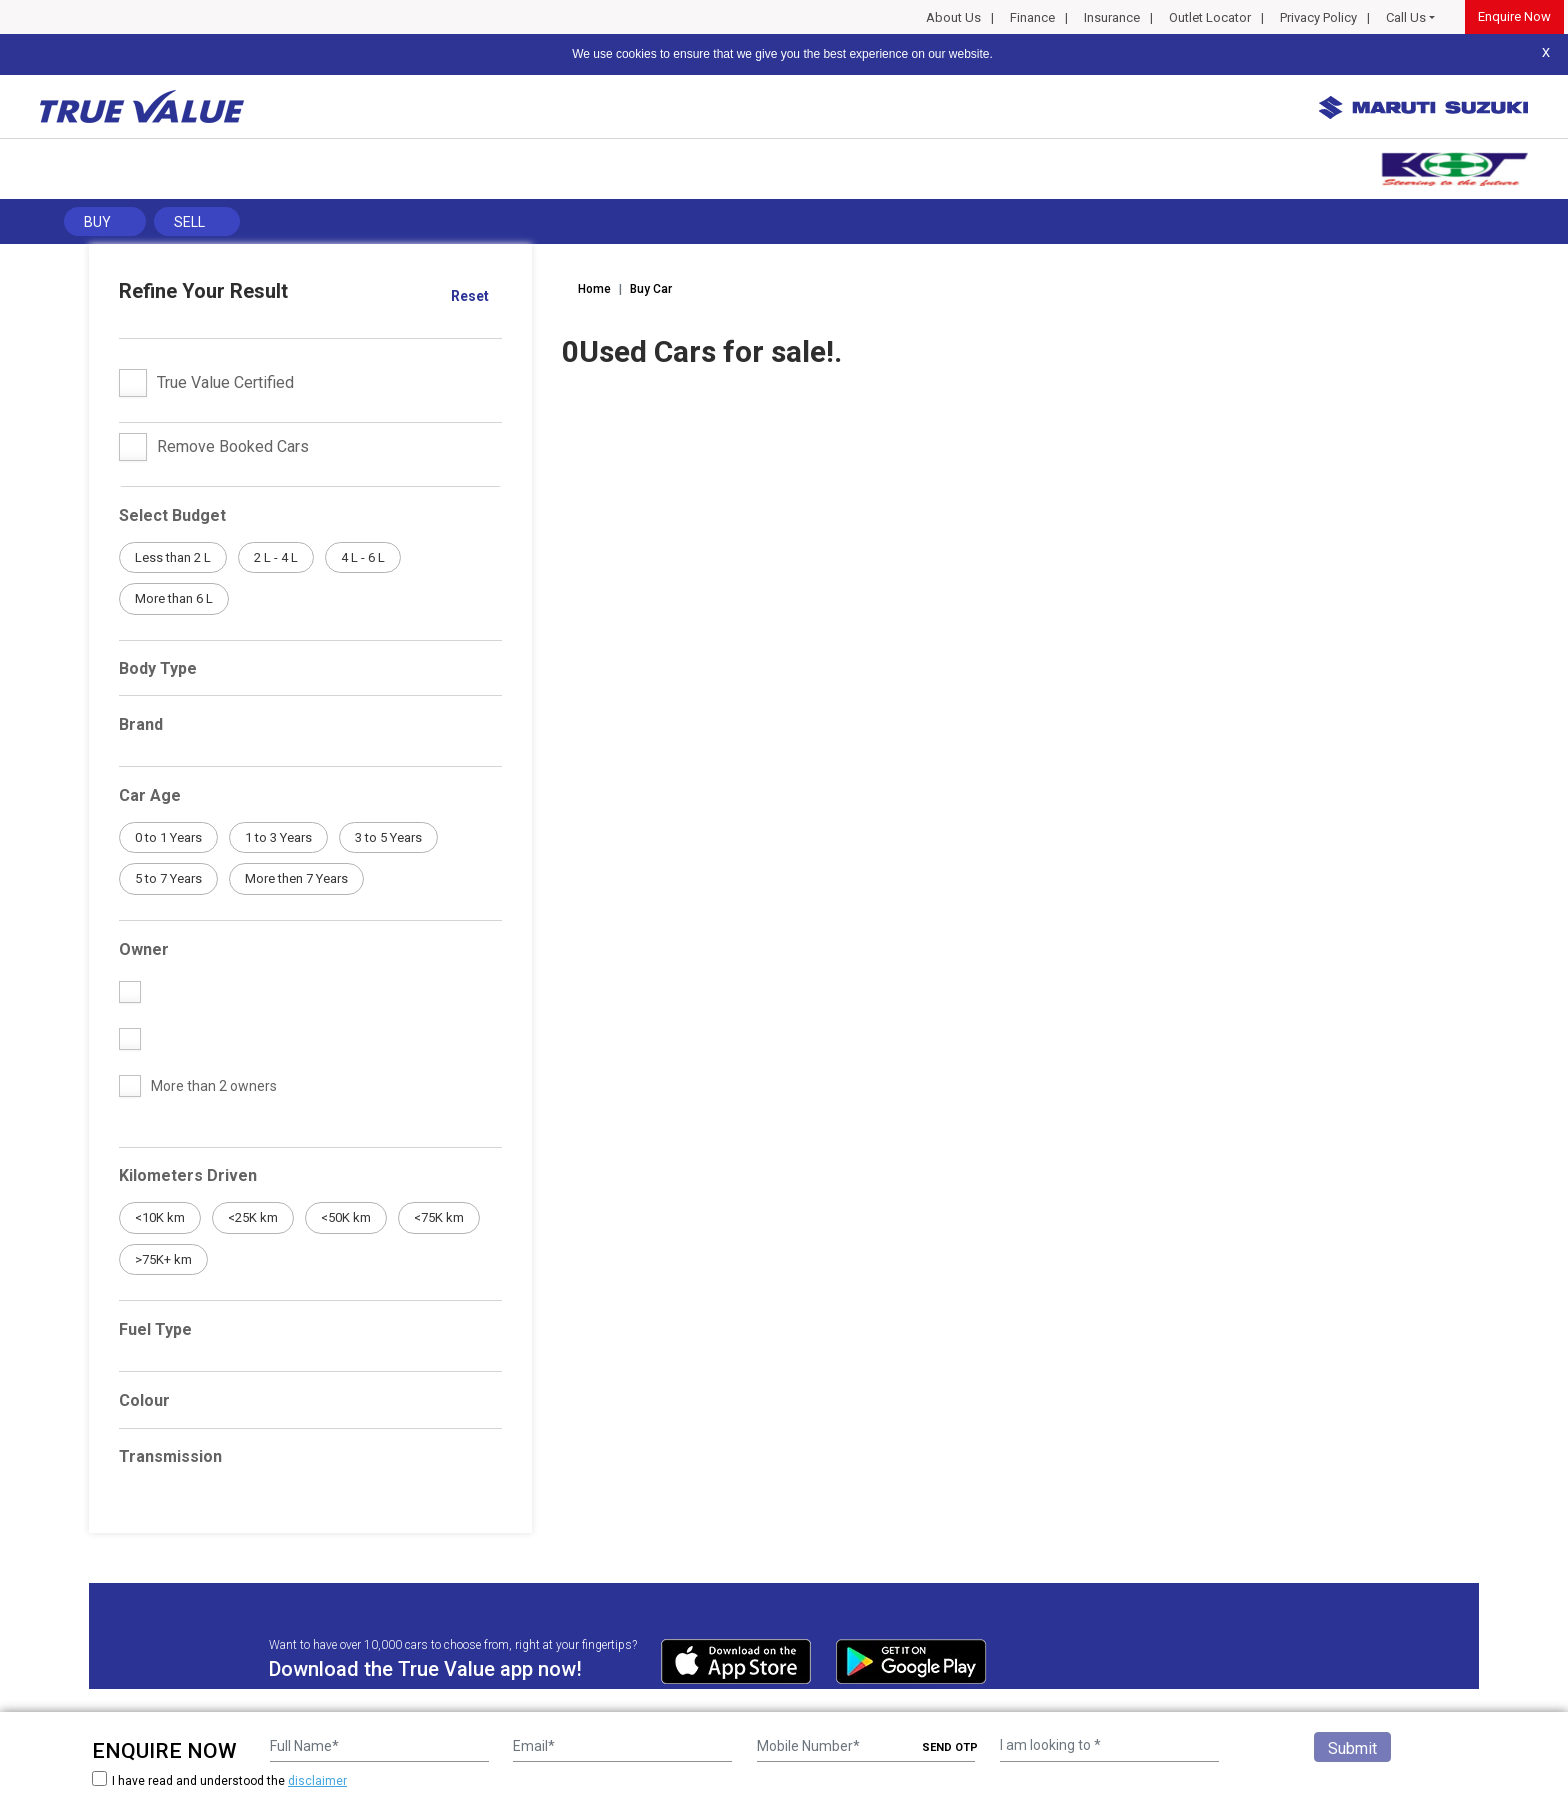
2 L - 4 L (276, 557)
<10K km (160, 1217)
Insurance (1112, 17)
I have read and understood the (219, 1780)
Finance (1032, 17)
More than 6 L (174, 598)
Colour (144, 1400)
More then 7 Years (296, 878)
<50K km (346, 1217)
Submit (1352, 1748)
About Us (953, 17)
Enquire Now (1514, 16)
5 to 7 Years (168, 878)
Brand (141, 724)
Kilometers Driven (188, 1175)
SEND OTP (950, 1747)
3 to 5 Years (388, 837)
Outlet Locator (1210, 17)
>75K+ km (163, 1259)
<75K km (439, 1217)
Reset (470, 296)
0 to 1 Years (168, 837)
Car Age (150, 795)
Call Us (1406, 17)
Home (594, 289)
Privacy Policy (1318, 17)
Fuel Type (155, 1329)
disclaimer (317, 1781)
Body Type (158, 668)
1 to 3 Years (278, 837)
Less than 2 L (173, 557)
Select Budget (172, 515)
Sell (189, 222)
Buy (97, 222)
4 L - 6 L (363, 557)
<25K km (253, 1217)
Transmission (170, 1456)
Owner (144, 949)
